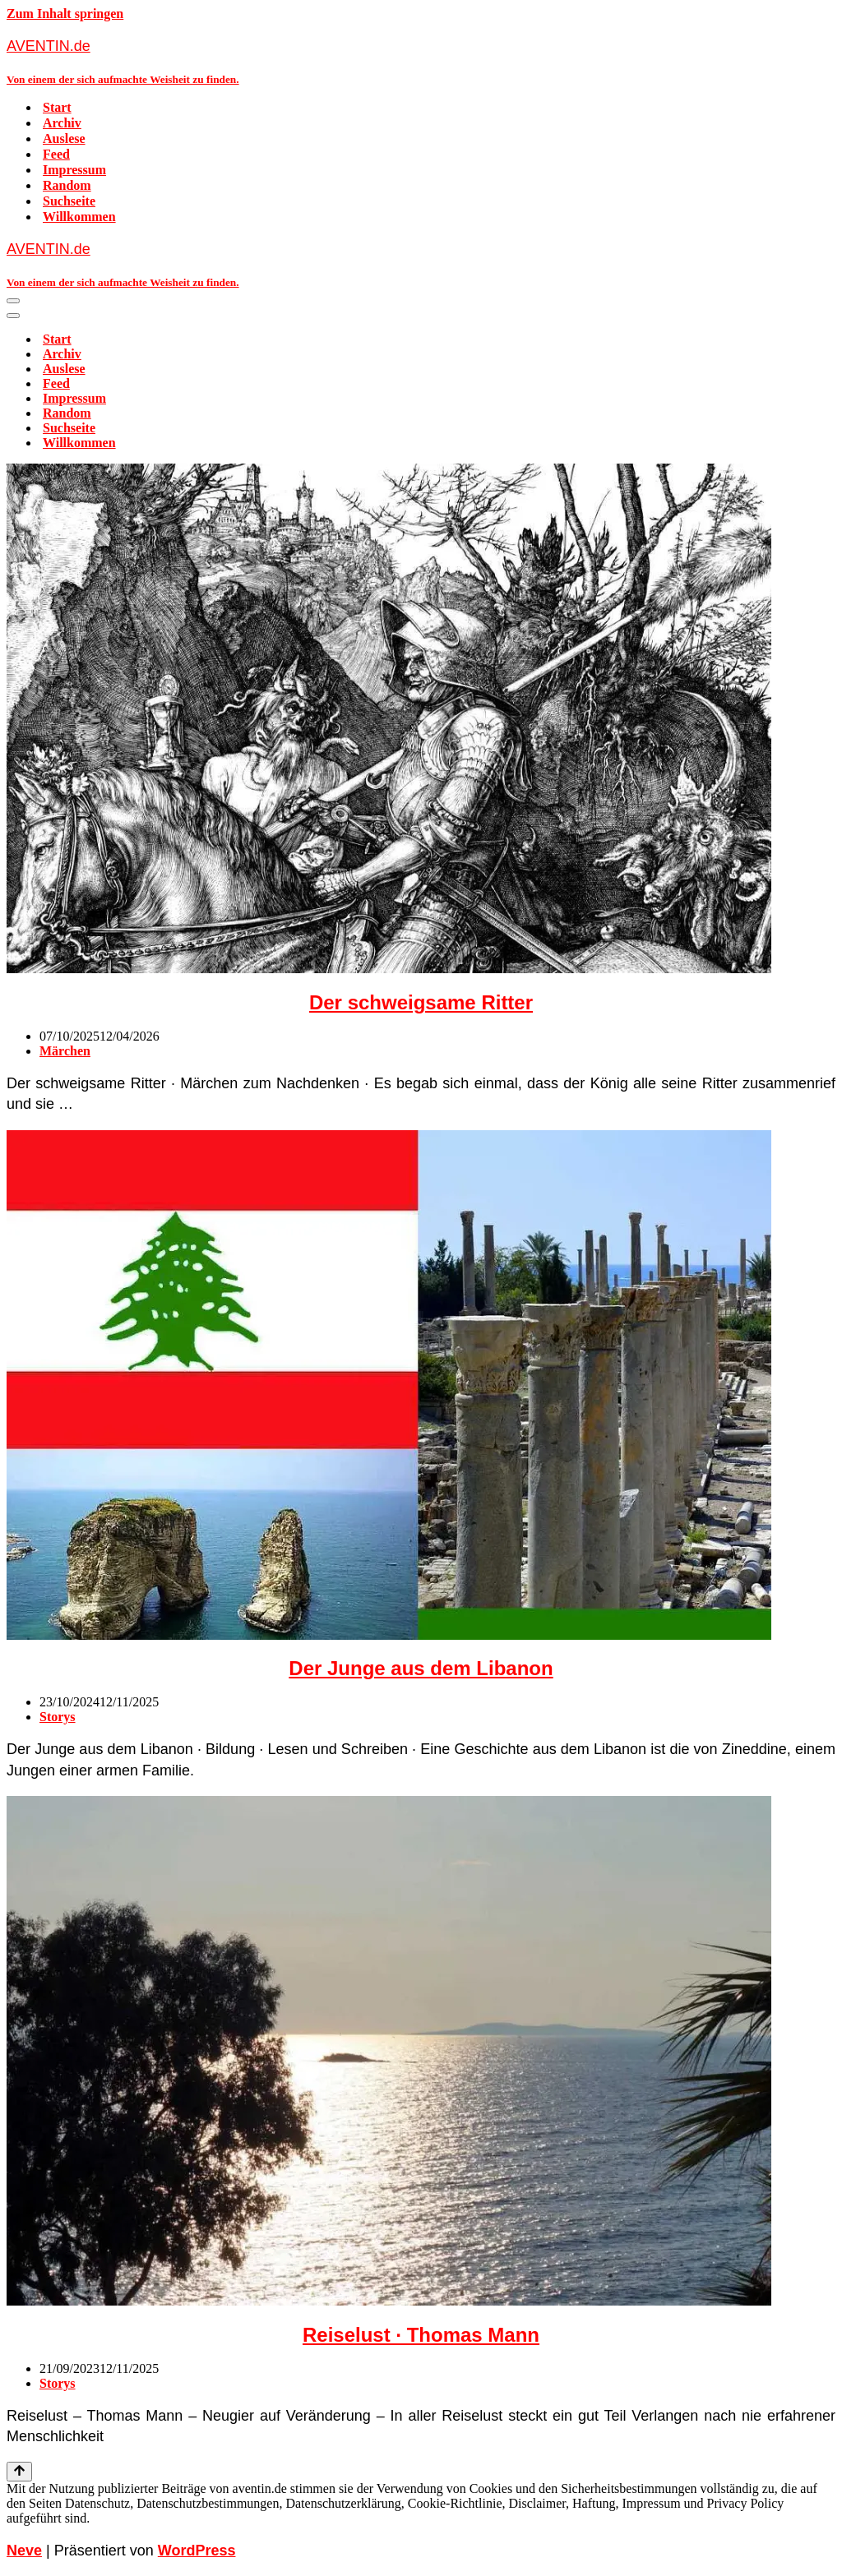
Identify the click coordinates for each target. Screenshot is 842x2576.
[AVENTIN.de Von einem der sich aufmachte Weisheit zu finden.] (421, 61)
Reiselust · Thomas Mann (421, 2335)
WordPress (197, 2550)
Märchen (64, 1051)
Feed (56, 154)
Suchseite (69, 201)
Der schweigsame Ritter (421, 1002)
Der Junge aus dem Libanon (421, 1668)
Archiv (62, 123)
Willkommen (79, 217)
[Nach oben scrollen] (19, 2471)
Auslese (64, 138)
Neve (24, 2550)
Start (57, 107)
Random (67, 185)
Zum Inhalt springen (65, 14)
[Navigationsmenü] (13, 300)
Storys (57, 1717)
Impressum (74, 170)
